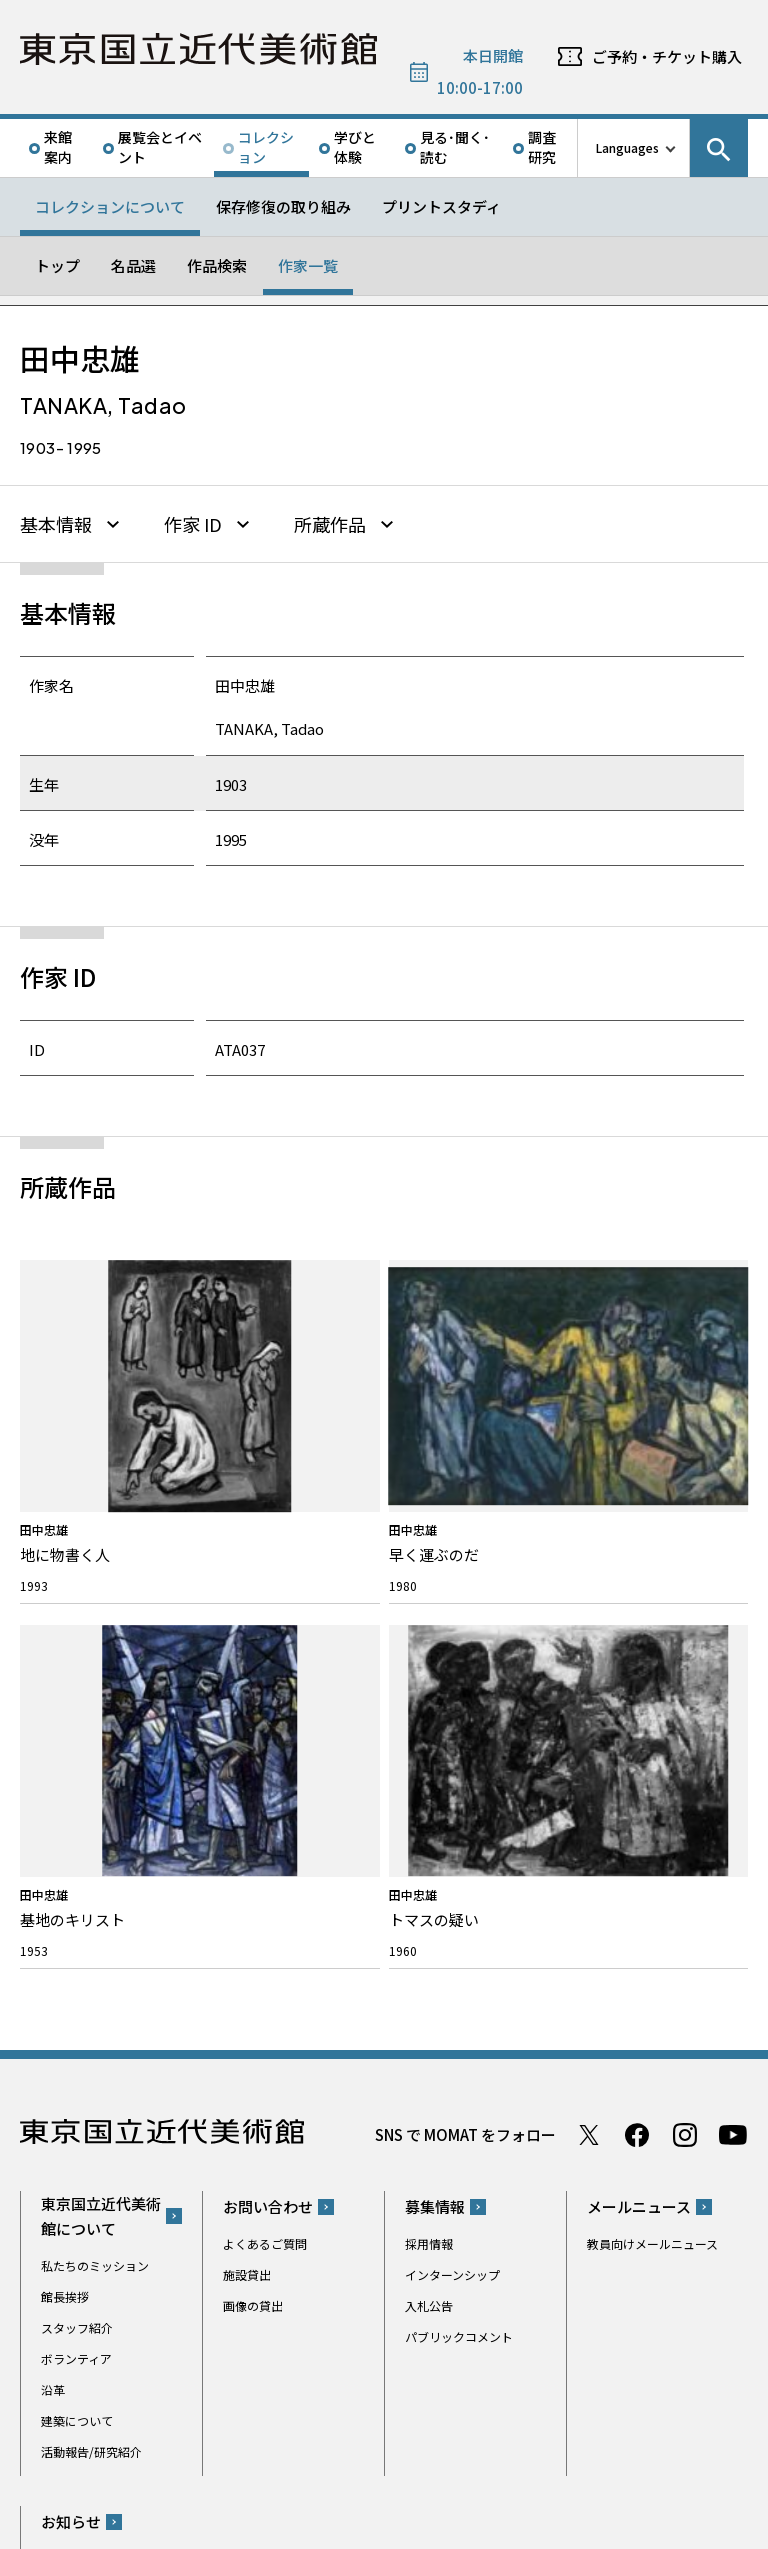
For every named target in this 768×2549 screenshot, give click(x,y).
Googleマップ (441, 2155)
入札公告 (429, 1782)
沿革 (53, 1865)
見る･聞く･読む (455, 147)
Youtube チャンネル (733, 1611)
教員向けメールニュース (652, 1720)
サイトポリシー (81, 2528)
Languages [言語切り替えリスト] (627, 147)
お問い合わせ (268, 1683)
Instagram (685, 1611)
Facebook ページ (637, 1611)
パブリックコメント (459, 1813)
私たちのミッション (95, 1741)
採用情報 (429, 1720)
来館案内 (58, 147)
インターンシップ (452, 1751)
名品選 (133, 265)
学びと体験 (355, 147)
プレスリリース (82, 2035)
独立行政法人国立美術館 (102, 2451)
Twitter (589, 1611)
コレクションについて (110, 206)
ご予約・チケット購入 (667, 56)
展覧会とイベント (160, 147)
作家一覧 (308, 265)
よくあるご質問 (265, 1720)
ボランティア (76, 1834)
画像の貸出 (253, 1782)
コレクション (266, 147)
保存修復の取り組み (283, 206)
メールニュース (639, 1683)
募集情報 (435, 1683)
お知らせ (71, 1998)
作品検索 (217, 265)
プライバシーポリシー (196, 2528)
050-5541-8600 (467, 2208)
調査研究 (542, 147)
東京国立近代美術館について (101, 1692)
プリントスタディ (441, 206)
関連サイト (272, 2451)
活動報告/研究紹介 (91, 1927)
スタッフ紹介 (77, 1803)
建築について (77, 1896)
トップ (57, 265)
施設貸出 (247, 1751)
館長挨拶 (65, 1772)
